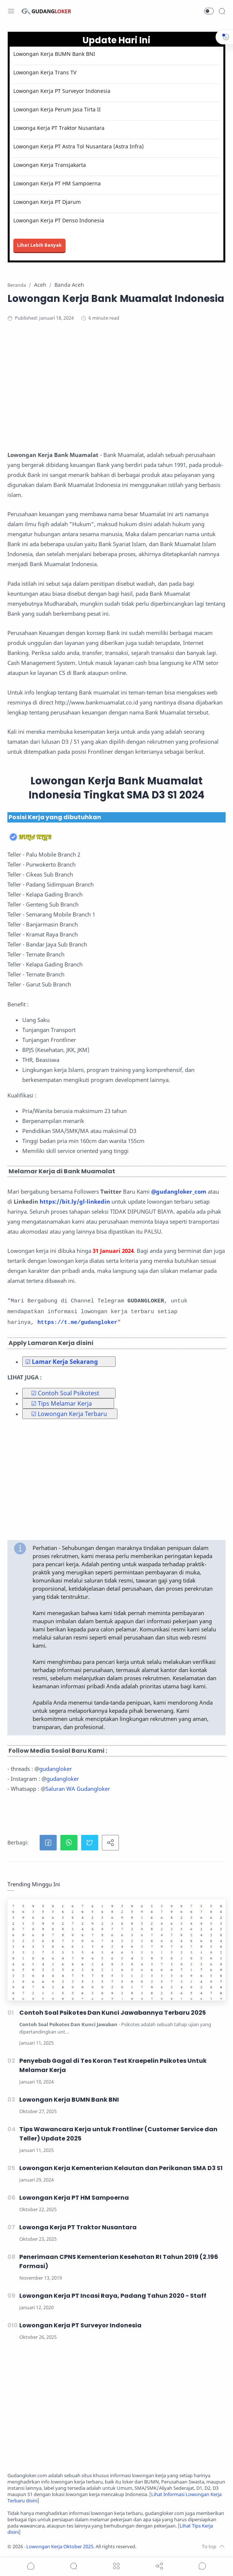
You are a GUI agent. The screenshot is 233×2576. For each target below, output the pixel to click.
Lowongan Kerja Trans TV (44, 72)
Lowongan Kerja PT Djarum (47, 201)
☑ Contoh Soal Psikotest (65, 1393)
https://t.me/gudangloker (77, 1322)
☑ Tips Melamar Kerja (61, 1403)
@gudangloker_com (178, 1191)
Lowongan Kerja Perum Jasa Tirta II (57, 109)
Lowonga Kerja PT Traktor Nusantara (58, 127)
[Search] (222, 11)
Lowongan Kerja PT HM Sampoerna (57, 183)
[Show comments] (202, 2566)
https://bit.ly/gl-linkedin (75, 1201)
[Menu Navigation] (11, 11)
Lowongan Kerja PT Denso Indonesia (58, 220)
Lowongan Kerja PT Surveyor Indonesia (61, 90)
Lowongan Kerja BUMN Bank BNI (54, 53)
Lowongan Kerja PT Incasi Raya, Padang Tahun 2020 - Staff (112, 2295)
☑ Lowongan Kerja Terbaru (69, 1414)
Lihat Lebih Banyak (39, 245)
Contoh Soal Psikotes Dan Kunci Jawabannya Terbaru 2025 (112, 2012)
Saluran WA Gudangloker (78, 1788)
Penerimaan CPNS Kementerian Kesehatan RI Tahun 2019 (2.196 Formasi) (118, 2261)
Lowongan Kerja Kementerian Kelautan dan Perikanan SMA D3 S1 (121, 2168)
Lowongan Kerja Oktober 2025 (59, 2546)
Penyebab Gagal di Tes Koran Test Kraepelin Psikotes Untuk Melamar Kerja (113, 2065)
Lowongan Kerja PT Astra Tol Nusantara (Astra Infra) (78, 146)
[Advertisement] (116, 388)
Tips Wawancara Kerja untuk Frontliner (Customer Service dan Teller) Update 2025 (118, 2134)
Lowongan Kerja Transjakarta (49, 164)
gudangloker (55, 1768)
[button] (209, 11)
